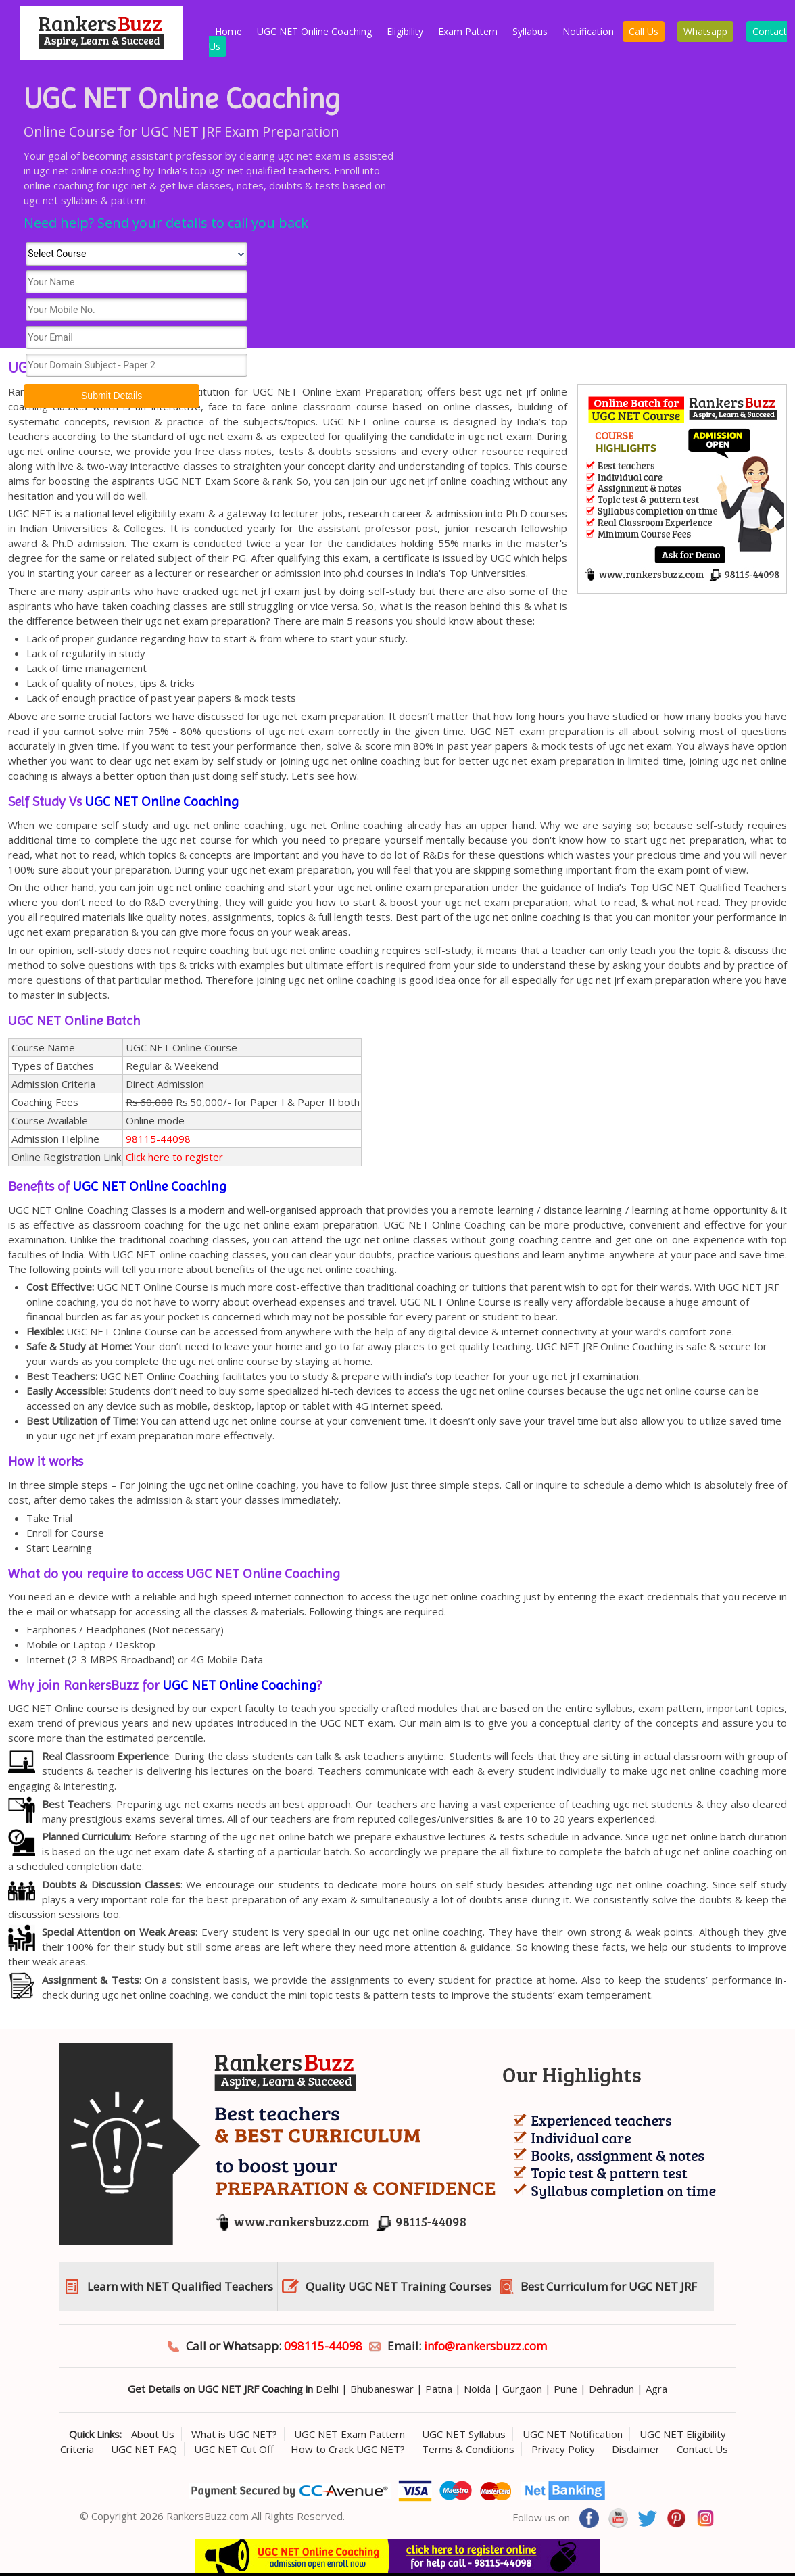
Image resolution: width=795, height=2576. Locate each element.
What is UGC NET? (234, 2434)
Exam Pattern (468, 31)
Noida (477, 2388)
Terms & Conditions (468, 2449)
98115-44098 (158, 1138)
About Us (152, 2434)
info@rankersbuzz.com (485, 2346)
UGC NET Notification (573, 2434)
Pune (565, 2388)
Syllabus (530, 31)
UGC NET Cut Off (234, 2449)
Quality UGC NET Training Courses (398, 2286)
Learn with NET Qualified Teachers (180, 2286)
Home (228, 31)
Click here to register (174, 1157)
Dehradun (611, 2388)
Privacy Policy (563, 2449)
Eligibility (405, 31)
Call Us (643, 31)
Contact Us (702, 2449)
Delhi (327, 2388)
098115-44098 (323, 2346)
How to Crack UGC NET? (348, 2449)
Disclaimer (636, 2449)
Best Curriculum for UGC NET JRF (609, 2286)
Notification (588, 31)
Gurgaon (522, 2388)
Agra (656, 2388)
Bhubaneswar (382, 2388)
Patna (438, 2388)
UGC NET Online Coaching (314, 31)
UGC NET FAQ (144, 2449)
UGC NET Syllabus (464, 2434)
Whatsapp (705, 31)
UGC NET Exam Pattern (349, 2434)
